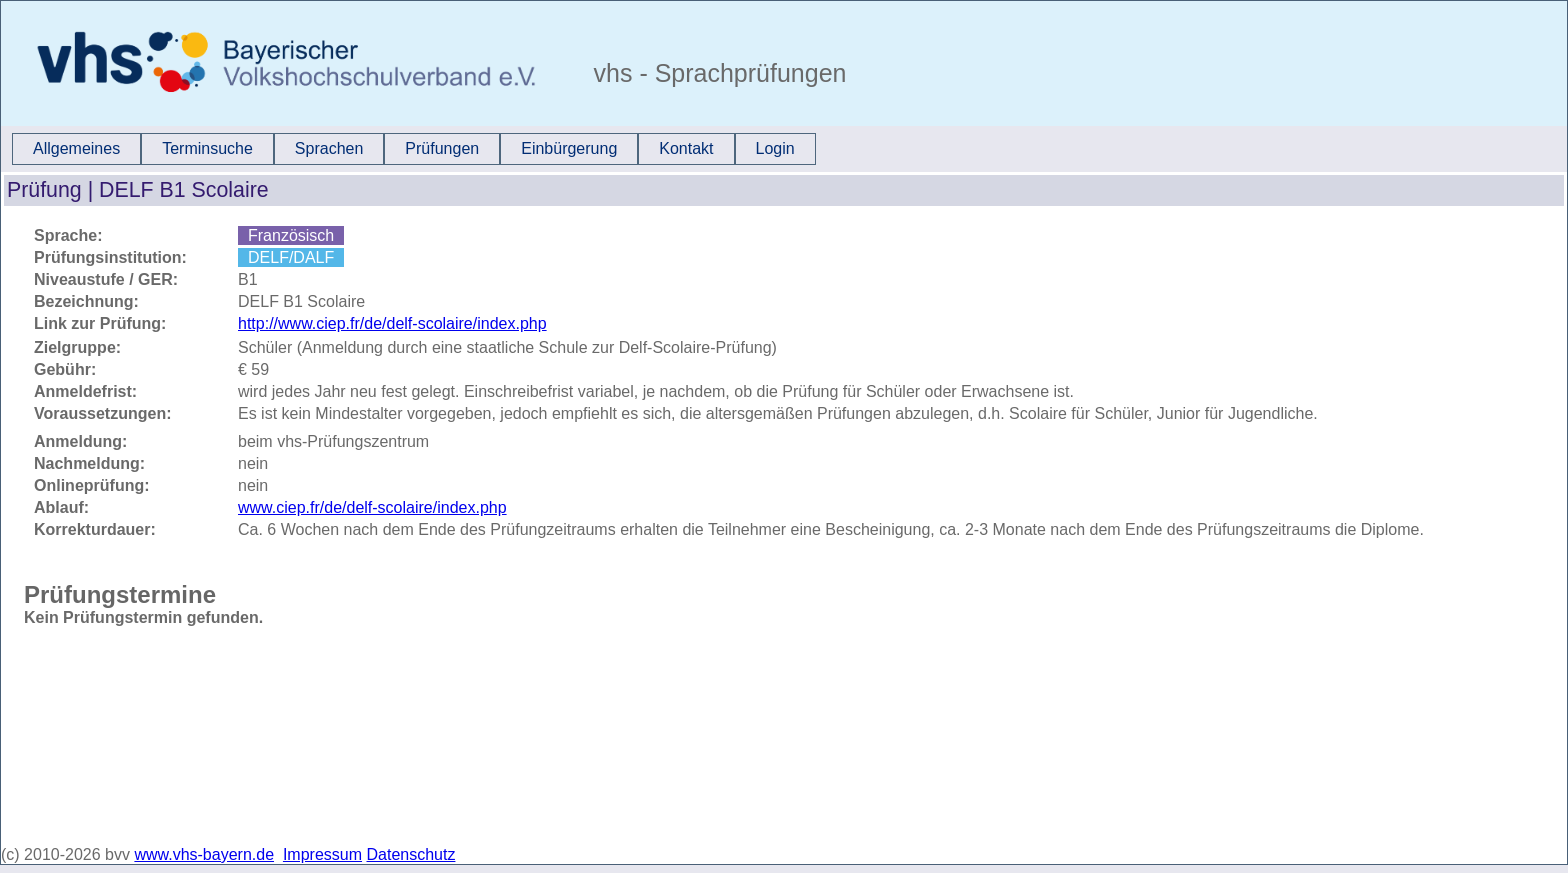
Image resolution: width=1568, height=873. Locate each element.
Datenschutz (411, 854)
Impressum (322, 854)
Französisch (291, 235)
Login (775, 148)
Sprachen (329, 148)
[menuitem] (76, 149)
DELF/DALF (291, 257)
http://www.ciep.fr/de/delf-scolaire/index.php (392, 323)
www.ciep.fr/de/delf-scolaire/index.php (372, 507)
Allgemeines (76, 148)
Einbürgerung (569, 148)
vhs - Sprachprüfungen (717, 73)
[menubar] (414, 149)
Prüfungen (442, 148)
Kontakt (686, 148)
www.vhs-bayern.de (204, 854)
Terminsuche (207, 148)
